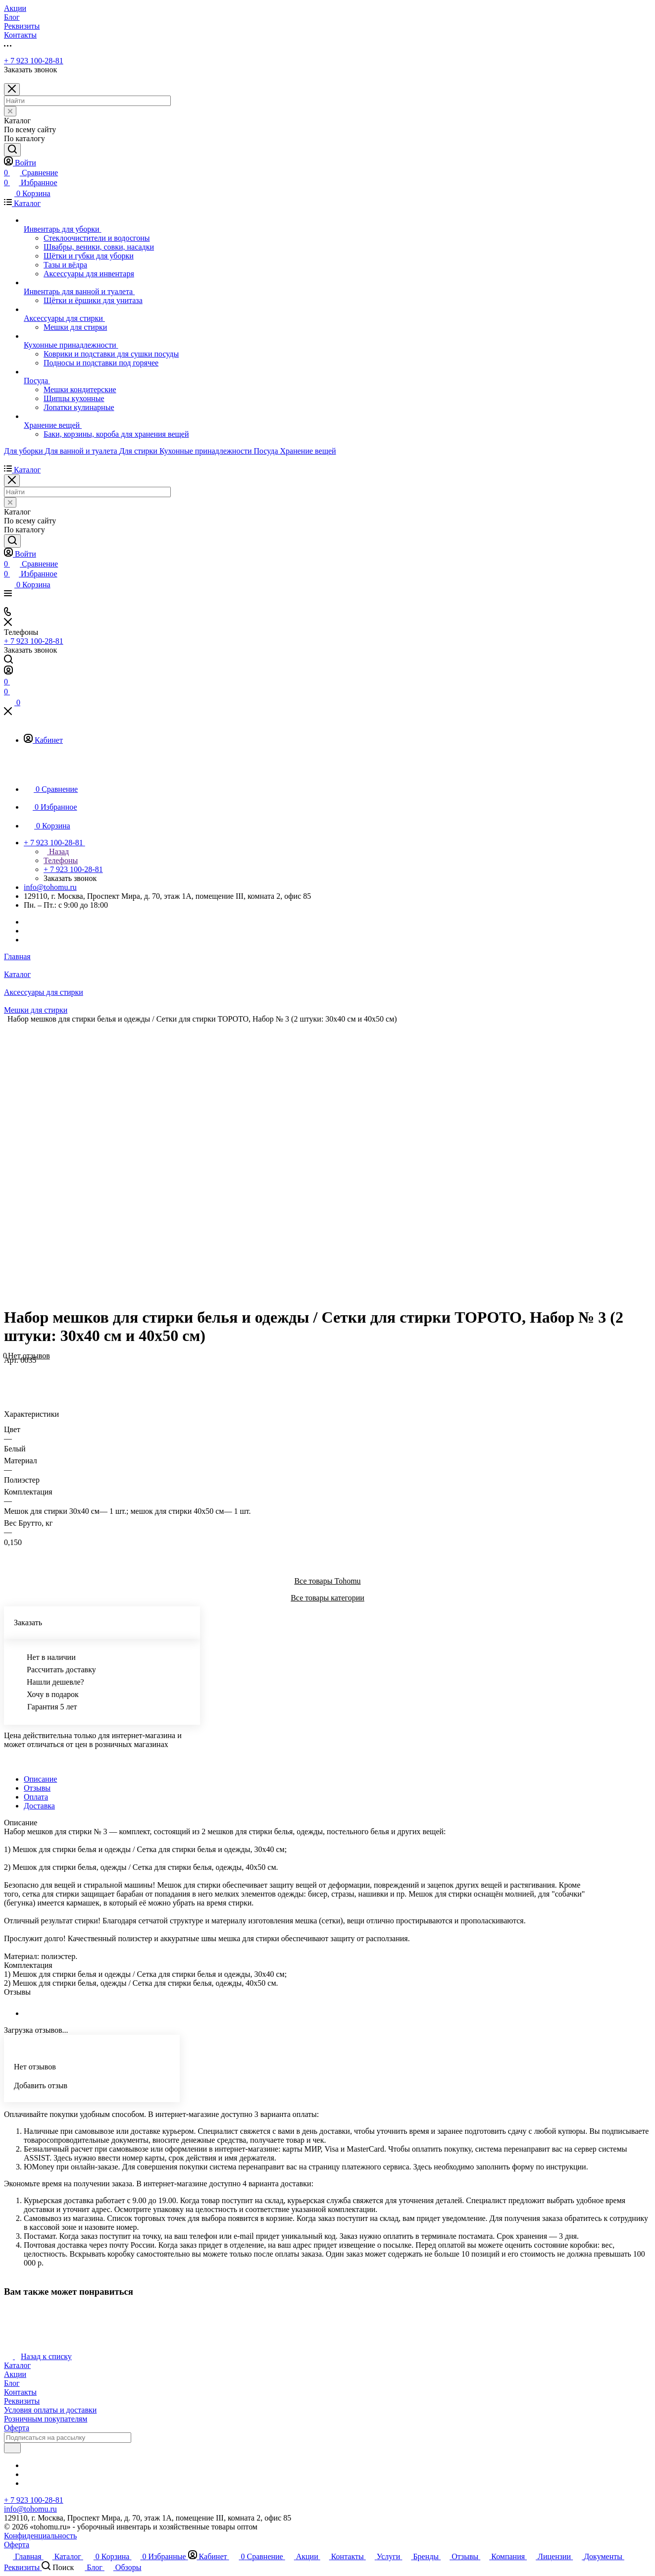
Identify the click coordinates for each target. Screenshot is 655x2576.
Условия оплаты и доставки (50, 2410)
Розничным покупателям (45, 2419)
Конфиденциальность (40, 2535)
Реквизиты (22, 2401)
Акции (15, 2374)
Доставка (39, 1806)
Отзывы (37, 1788)
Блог (12, 2383)
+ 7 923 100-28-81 (33, 60)
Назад (56, 851)
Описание (40, 1779)
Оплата (36, 1797)
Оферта (16, 2427)
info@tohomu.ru (50, 887)
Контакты (20, 2392)
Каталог (17, 2365)
